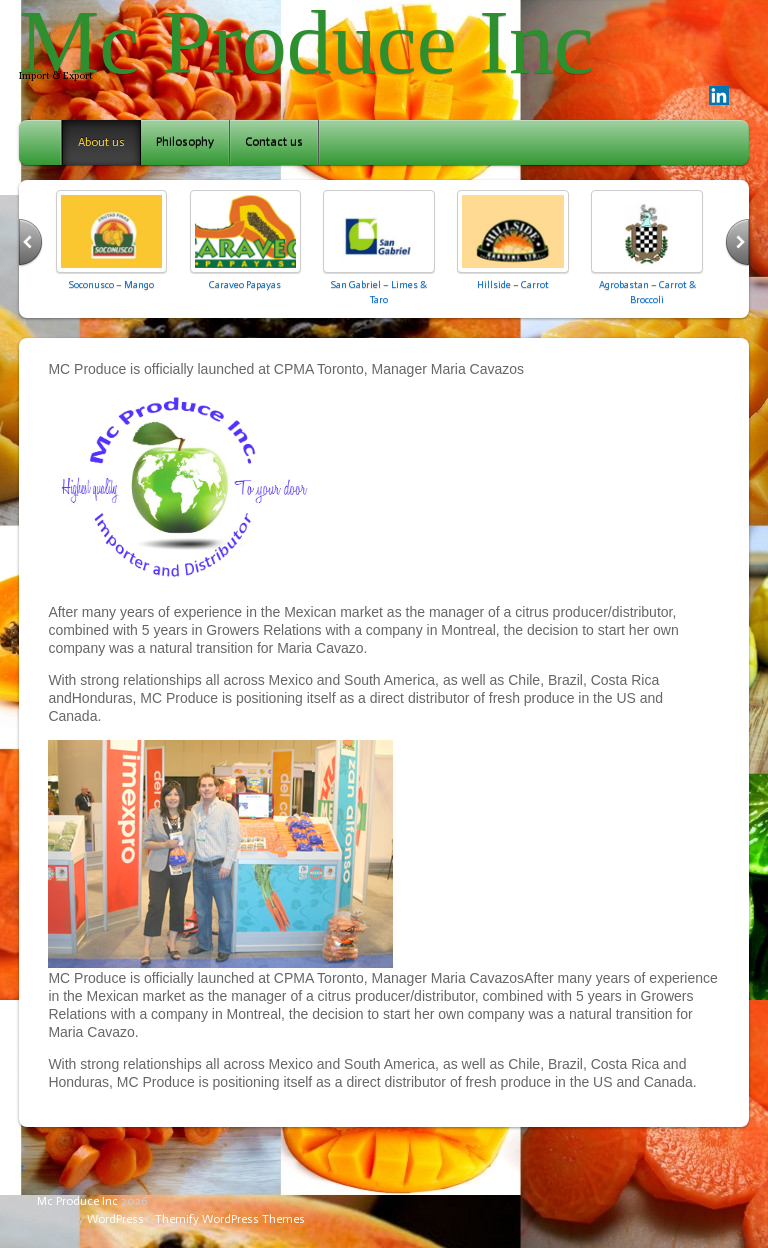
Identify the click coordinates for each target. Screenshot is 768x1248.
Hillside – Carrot (513, 284)
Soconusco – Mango (111, 284)
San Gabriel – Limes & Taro (379, 291)
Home (42, 142)
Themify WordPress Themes (230, 1219)
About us (101, 142)
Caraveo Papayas (245, 284)
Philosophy (185, 142)
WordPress (115, 1219)
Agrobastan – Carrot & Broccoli (647, 291)
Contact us (274, 142)
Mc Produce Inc (77, 1201)
